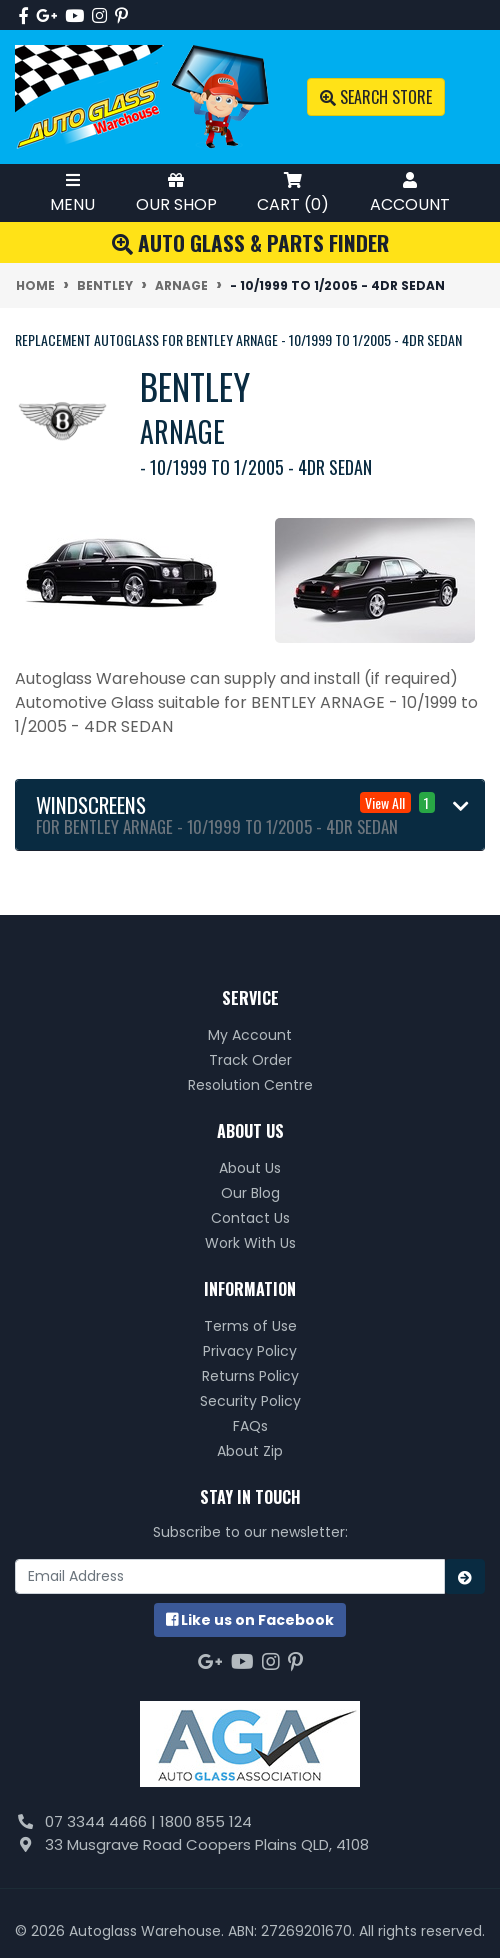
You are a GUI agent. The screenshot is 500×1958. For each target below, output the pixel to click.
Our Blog (250, 1193)
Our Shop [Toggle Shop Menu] (176, 192)
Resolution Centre (250, 1085)
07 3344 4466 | (102, 1821)
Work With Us (250, 1243)
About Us (250, 1168)
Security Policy (250, 1401)
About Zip (250, 1451)
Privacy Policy (250, 1351)
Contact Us (250, 1218)
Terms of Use (250, 1326)
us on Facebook (250, 1620)
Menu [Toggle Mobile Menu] (72, 192)
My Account (250, 1035)
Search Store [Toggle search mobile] (376, 97)
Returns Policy (250, 1376)
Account (410, 192)
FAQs (250, 1426)
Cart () (293, 192)
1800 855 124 (206, 1821)
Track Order (250, 1060)
